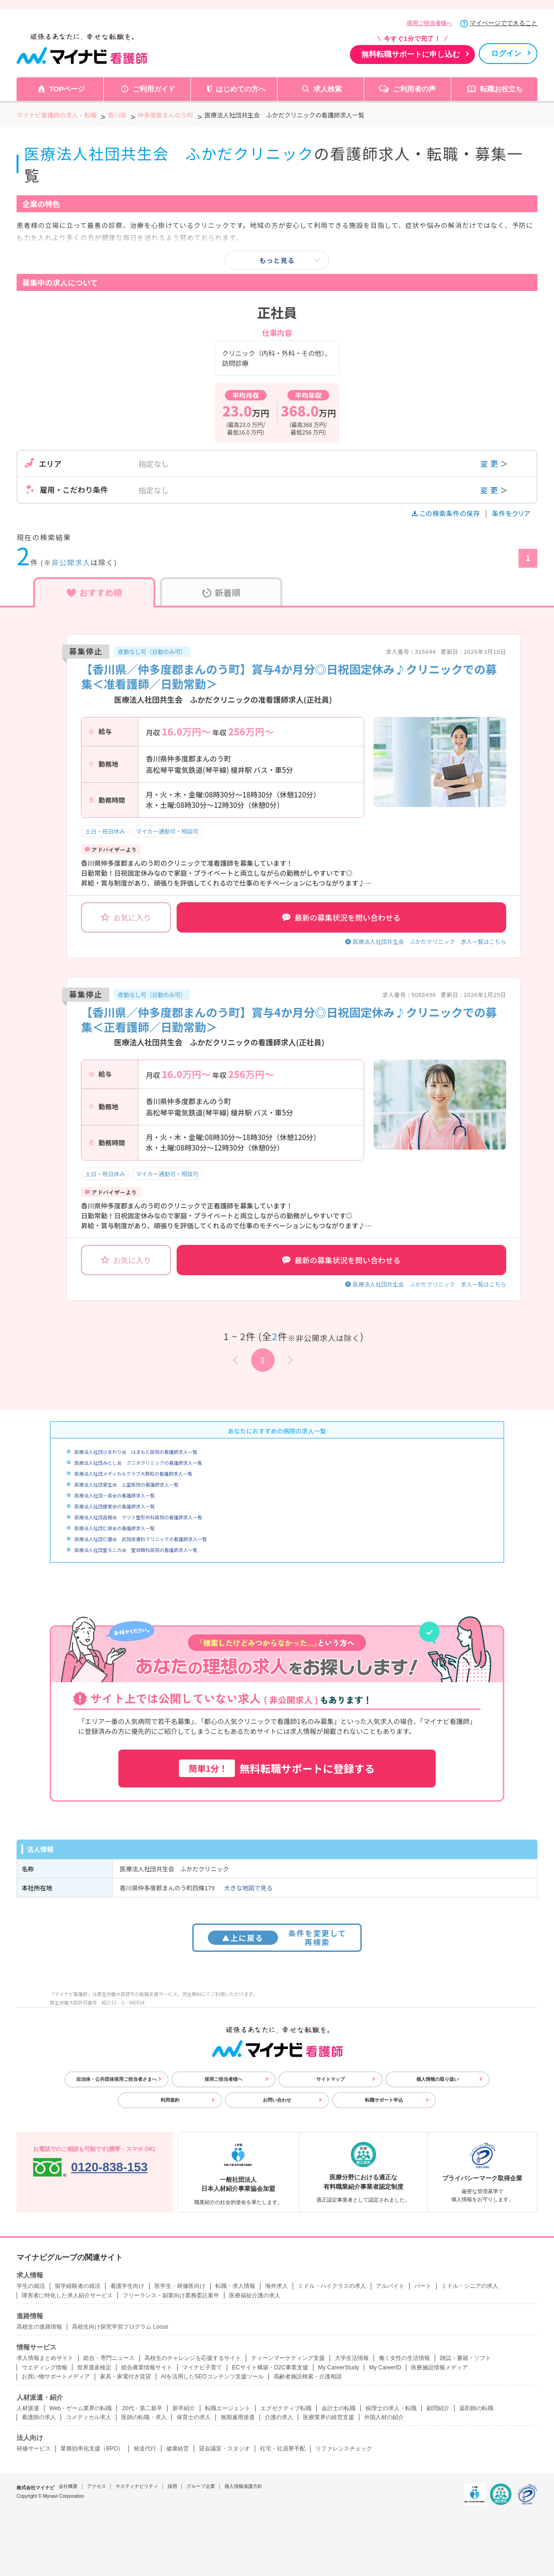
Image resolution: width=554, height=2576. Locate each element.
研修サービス (34, 2448)
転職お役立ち (501, 89)
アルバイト (390, 2286)
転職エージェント (227, 2408)
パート (422, 2286)
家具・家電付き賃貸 (125, 2376)
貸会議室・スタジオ (224, 2448)
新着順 (221, 592)
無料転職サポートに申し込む (410, 54)
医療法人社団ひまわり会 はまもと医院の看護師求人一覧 (135, 1451)
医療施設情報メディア (439, 2367)
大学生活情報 (352, 2358)
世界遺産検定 (94, 2367)
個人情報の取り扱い (437, 2079)
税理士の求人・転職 (391, 2408)
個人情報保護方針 (243, 2486)
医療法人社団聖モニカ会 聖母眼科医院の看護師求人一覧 (135, 1549)
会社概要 (68, 2486)
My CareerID (385, 2367)
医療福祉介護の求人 (254, 2295)
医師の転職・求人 (144, 2417)
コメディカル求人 (88, 2417)
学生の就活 (31, 2286)
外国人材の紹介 (384, 2417)
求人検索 (327, 89)
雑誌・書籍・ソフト (465, 2358)
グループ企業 (201, 2486)
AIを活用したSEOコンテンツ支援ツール (212, 2376)
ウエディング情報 (44, 2367)
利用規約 (170, 2100)
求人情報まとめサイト (45, 2358)
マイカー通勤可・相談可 (167, 831)
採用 (172, 2486)
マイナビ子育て (202, 2367)
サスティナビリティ (137, 2486)
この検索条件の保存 (446, 513)
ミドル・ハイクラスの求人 (332, 2286)
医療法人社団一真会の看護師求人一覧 (114, 1495)
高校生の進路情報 (39, 2326)
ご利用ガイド (154, 89)
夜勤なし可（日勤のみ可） (152, 651)
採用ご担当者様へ (429, 23)
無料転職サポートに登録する (277, 1768)
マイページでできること (503, 23)
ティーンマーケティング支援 (288, 2358)
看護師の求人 (39, 2417)
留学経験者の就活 (77, 2286)
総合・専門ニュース (108, 2358)
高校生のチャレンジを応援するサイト (192, 2358)
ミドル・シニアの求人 (469, 2286)
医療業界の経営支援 (328, 2417)
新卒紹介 (183, 2408)
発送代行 (145, 2448)
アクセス (96, 2486)
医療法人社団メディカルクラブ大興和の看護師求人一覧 (133, 1473)
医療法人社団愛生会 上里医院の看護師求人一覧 (126, 1484)
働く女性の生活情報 (404, 2358)
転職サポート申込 (384, 2100)
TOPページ (67, 89)
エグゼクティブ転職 (286, 2408)
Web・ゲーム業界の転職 (80, 2408)
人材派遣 (28, 2408)
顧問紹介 (438, 2408)
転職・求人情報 (235, 2286)
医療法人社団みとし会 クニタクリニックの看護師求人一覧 (138, 1462)
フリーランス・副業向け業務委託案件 (171, 2295)
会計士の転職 (339, 2408)
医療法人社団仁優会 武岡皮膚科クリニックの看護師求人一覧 (140, 1538)
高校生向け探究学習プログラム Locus (120, 2326)
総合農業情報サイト (146, 2367)
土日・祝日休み (105, 831)
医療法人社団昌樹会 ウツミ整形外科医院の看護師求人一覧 (138, 1517)
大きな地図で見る (248, 1887)
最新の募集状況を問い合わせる (341, 917)
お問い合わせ (277, 2100)
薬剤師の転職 (476, 2408)
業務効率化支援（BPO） (92, 2448)
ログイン (506, 53)
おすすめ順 (94, 592)
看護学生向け (127, 2286)
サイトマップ (330, 2079)
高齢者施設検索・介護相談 (308, 2376)
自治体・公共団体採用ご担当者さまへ (116, 2079)
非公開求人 (71, 562)
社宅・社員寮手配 (282, 2448)
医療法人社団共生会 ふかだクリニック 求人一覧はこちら (429, 941)
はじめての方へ (241, 89)
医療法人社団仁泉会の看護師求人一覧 (114, 1528)
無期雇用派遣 (238, 2417)
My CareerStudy (338, 2367)
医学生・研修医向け (180, 2286)
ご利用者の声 (414, 89)
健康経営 (177, 2448)
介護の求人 (279, 2417)
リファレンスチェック (343, 2448)
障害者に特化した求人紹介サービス (67, 2295)
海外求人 (276, 2286)
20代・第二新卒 (142, 2408)
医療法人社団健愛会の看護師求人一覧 (114, 1506)
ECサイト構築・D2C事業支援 (270, 2367)
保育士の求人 (194, 2417)
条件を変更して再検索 (277, 1937)
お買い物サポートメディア (56, 2376)
